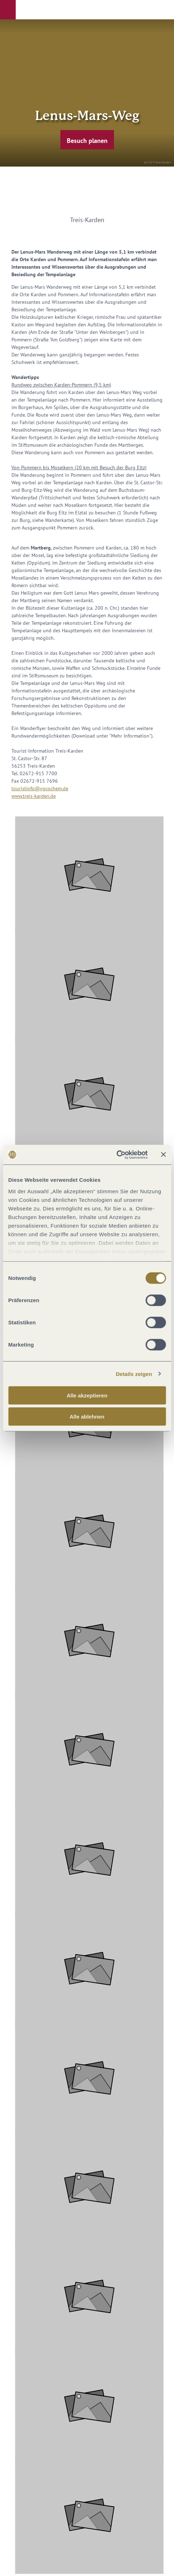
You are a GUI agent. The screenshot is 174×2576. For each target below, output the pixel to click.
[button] (8, 9)
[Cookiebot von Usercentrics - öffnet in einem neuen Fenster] (116, 1154)
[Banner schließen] (163, 1154)
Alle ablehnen (87, 1417)
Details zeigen (134, 1374)
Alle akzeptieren (86, 1395)
